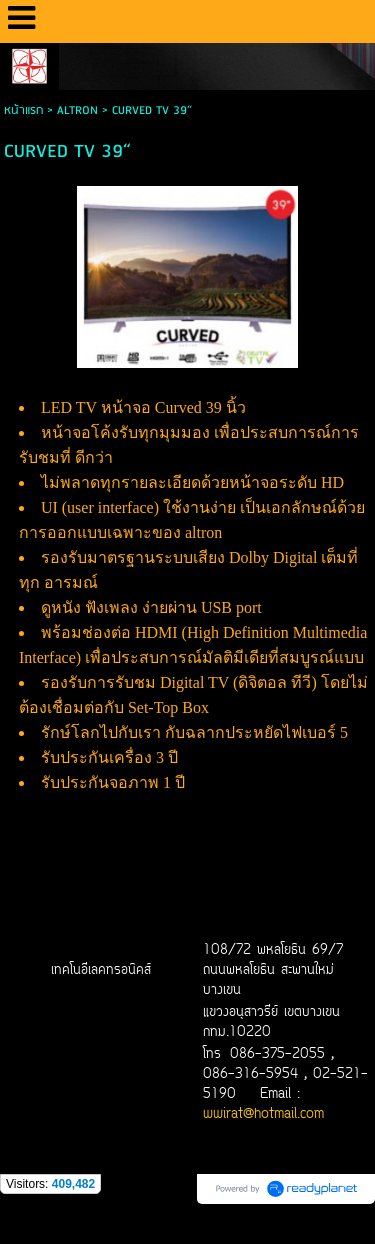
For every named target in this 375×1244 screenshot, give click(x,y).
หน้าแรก (23, 110)
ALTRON (77, 110)
